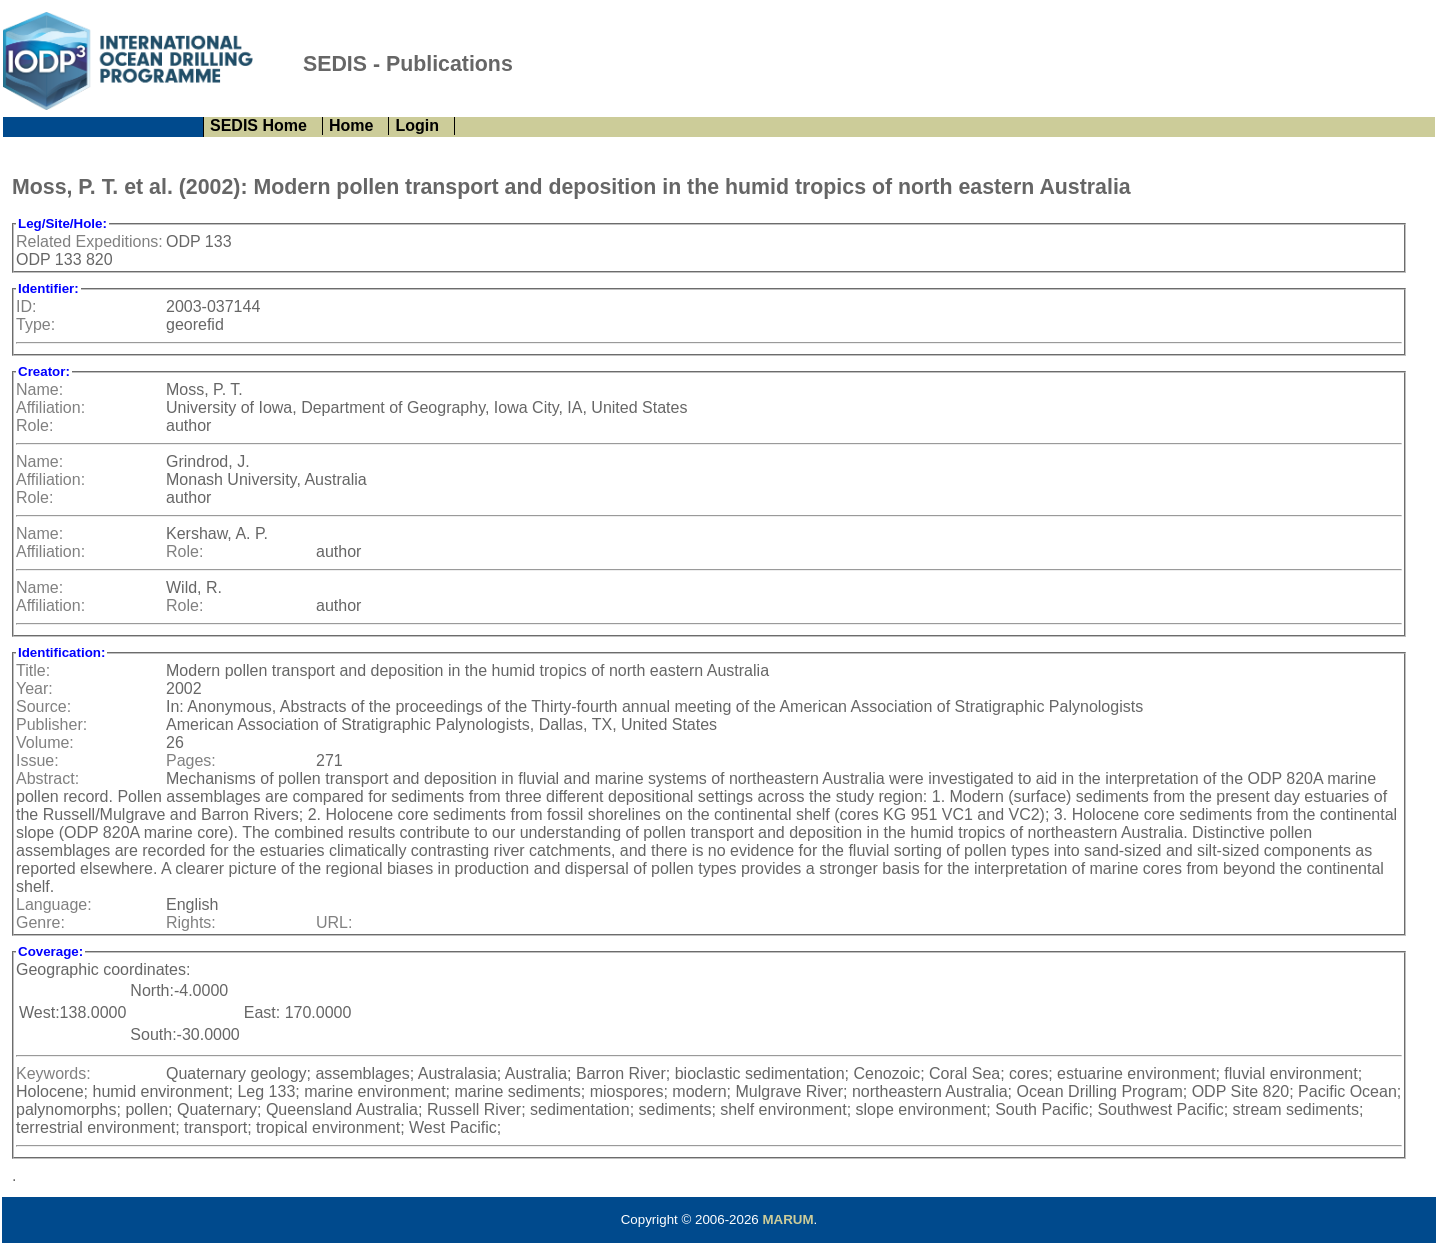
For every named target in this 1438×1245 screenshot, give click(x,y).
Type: (35, 324)
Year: (34, 688)
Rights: (191, 922)
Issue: (37, 760)
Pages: (191, 760)
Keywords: (53, 1073)
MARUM (787, 1219)
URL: (334, 922)
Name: (39, 389)
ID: (26, 306)
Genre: (40, 922)
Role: (34, 425)
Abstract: (47, 778)
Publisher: (51, 724)
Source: (43, 706)
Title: (33, 670)
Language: (54, 904)
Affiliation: (50, 407)
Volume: (45, 742)
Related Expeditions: (89, 241)
